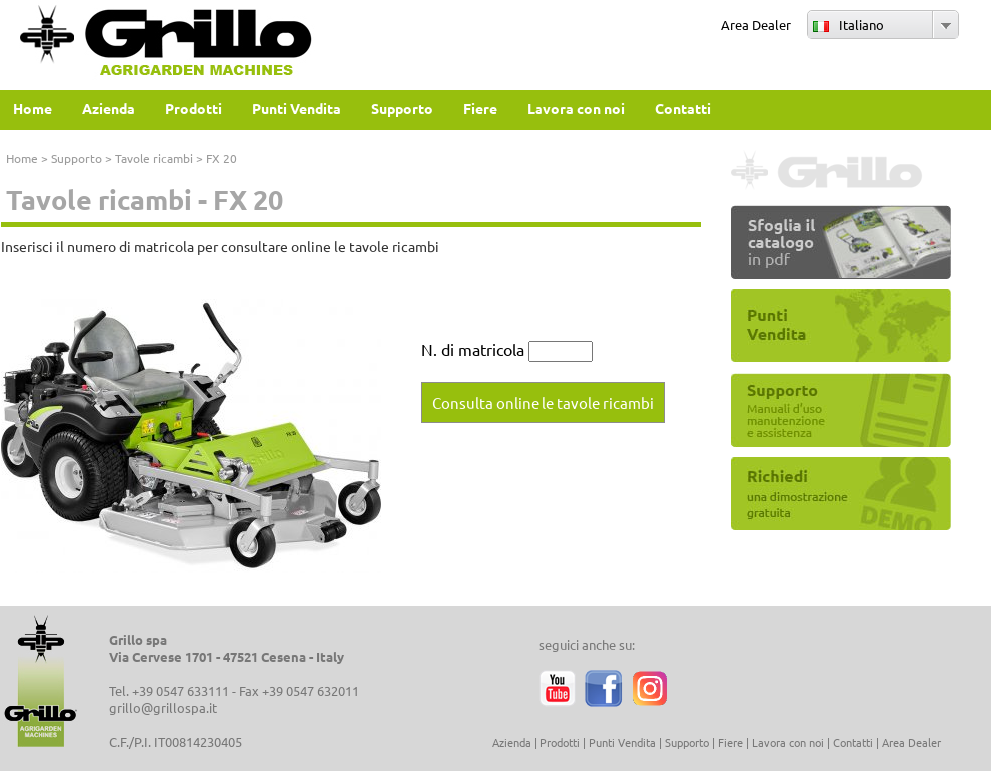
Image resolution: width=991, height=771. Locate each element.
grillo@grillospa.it (163, 707)
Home (22, 158)
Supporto (76, 158)
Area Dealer (756, 24)
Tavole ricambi (154, 158)
